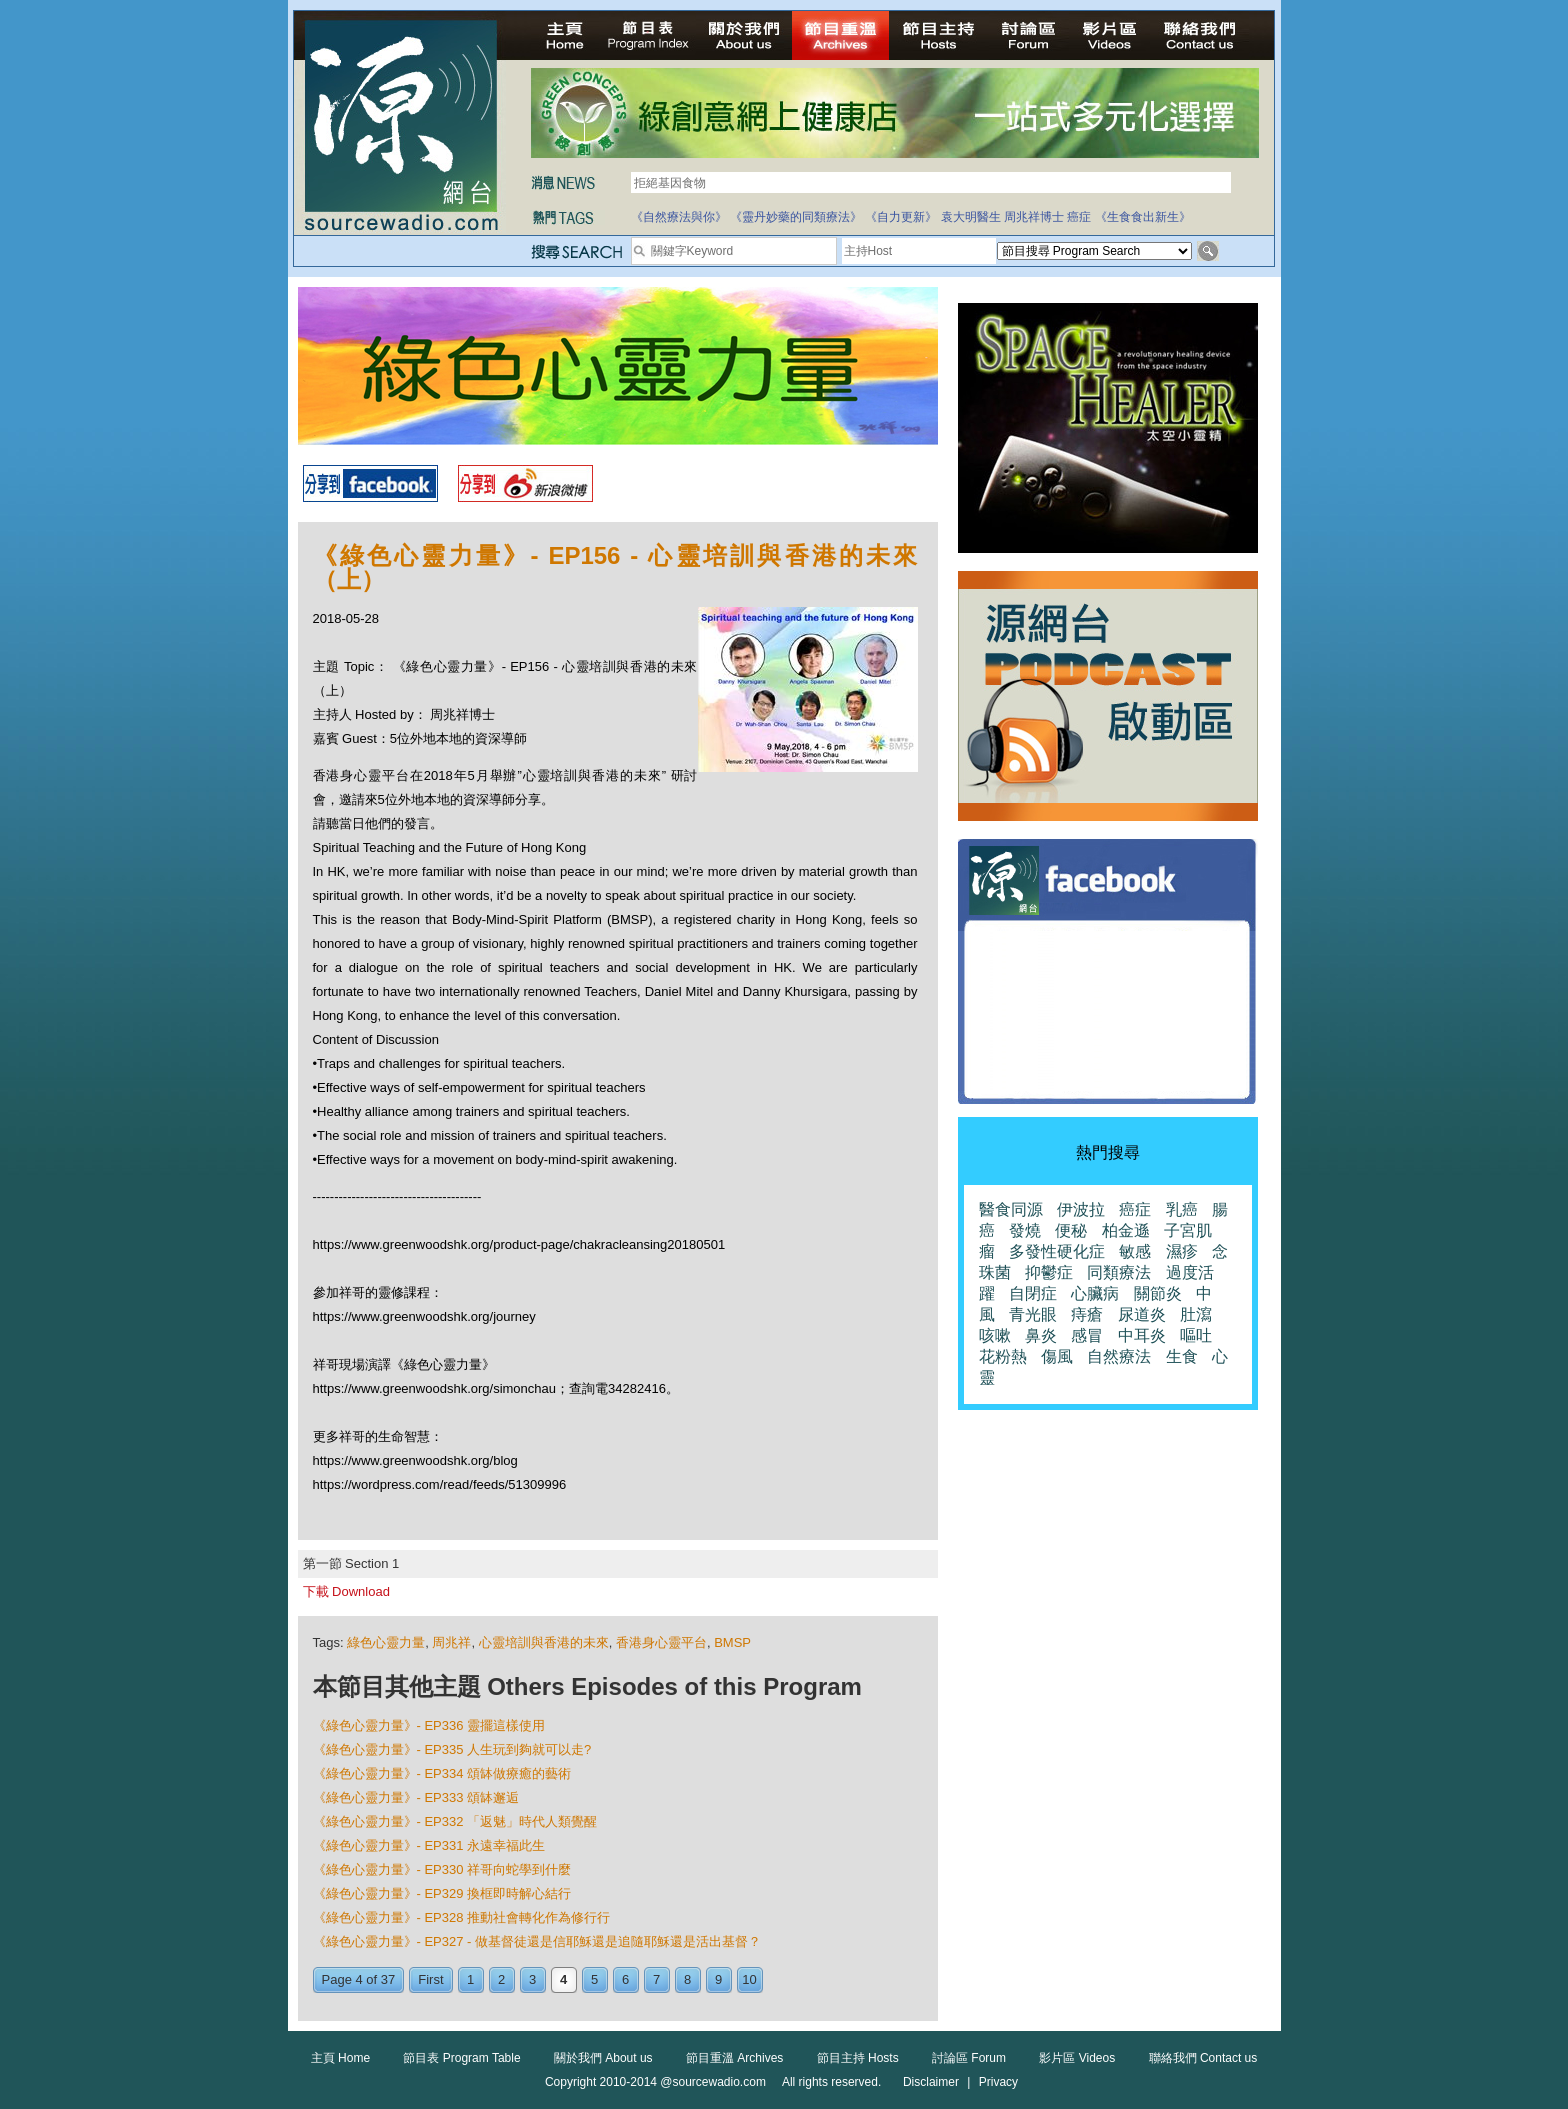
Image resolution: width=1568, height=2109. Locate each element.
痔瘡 (1087, 1314)
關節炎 (1158, 1293)
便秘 (1071, 1230)
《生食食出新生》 (1143, 217)
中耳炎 (1142, 1335)
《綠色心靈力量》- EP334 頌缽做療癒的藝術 (442, 1773)
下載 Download (346, 1591)
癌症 (1079, 217)
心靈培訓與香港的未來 (544, 1642)
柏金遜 (1126, 1230)
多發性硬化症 (1057, 1251)
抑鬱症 (1049, 1272)
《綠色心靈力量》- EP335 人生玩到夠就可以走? (452, 1749)
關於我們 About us (603, 2058)
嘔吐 (1196, 1335)
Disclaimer (931, 2082)
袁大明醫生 (971, 217)
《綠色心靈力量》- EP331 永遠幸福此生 (429, 1845)
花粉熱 (1003, 1356)
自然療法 (1119, 1356)
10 (749, 1979)
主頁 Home (340, 2058)
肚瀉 (1196, 1314)
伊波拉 (1081, 1209)
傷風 (1057, 1356)
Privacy (998, 2082)
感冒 (1087, 1335)
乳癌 (1182, 1209)
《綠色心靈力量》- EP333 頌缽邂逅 (416, 1797)
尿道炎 (1142, 1314)
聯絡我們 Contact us (1203, 2058)
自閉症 (1033, 1293)
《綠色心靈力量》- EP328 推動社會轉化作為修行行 (462, 1917)
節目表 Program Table (461, 2058)
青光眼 (1033, 1314)
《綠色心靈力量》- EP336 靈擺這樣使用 (429, 1725)
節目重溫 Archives (734, 2058)
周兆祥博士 (1034, 217)
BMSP (732, 1642)
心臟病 (1095, 1293)
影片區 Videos (1077, 2058)
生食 (1182, 1356)
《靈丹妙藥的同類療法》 (796, 217)
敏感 (1135, 1251)
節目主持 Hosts (858, 2058)
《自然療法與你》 (679, 217)
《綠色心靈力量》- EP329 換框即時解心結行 (442, 1893)
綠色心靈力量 (386, 1642)
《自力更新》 (901, 217)
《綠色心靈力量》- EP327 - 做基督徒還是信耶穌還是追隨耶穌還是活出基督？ (537, 1941)
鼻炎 (1041, 1335)
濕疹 (1182, 1251)
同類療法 (1119, 1272)
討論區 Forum (969, 2058)
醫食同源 (1011, 1209)
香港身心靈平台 (661, 1642)
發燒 (1025, 1230)
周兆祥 (451, 1642)
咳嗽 (995, 1335)
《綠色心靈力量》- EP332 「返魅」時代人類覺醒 (455, 1821)
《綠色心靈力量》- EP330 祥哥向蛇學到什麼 (442, 1869)
